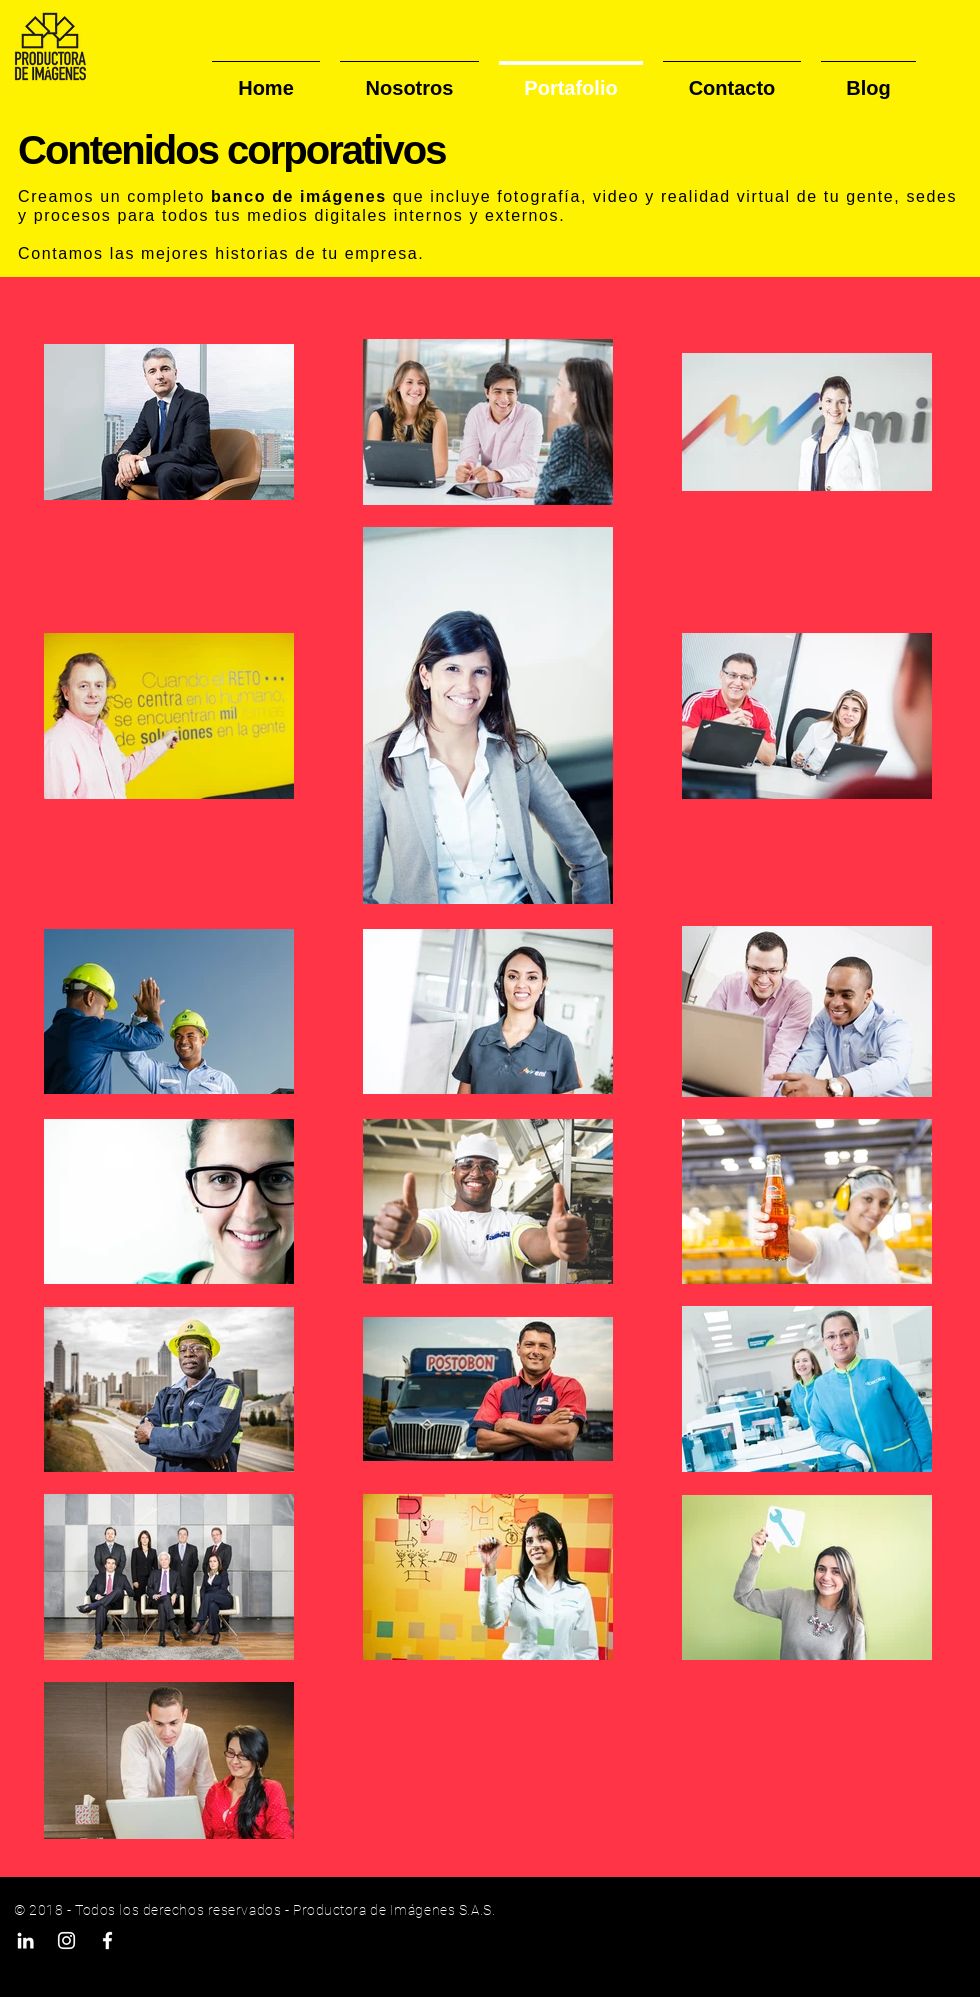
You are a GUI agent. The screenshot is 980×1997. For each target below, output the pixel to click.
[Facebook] (107, 1940)
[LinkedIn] (25, 1940)
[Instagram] (66, 1940)
